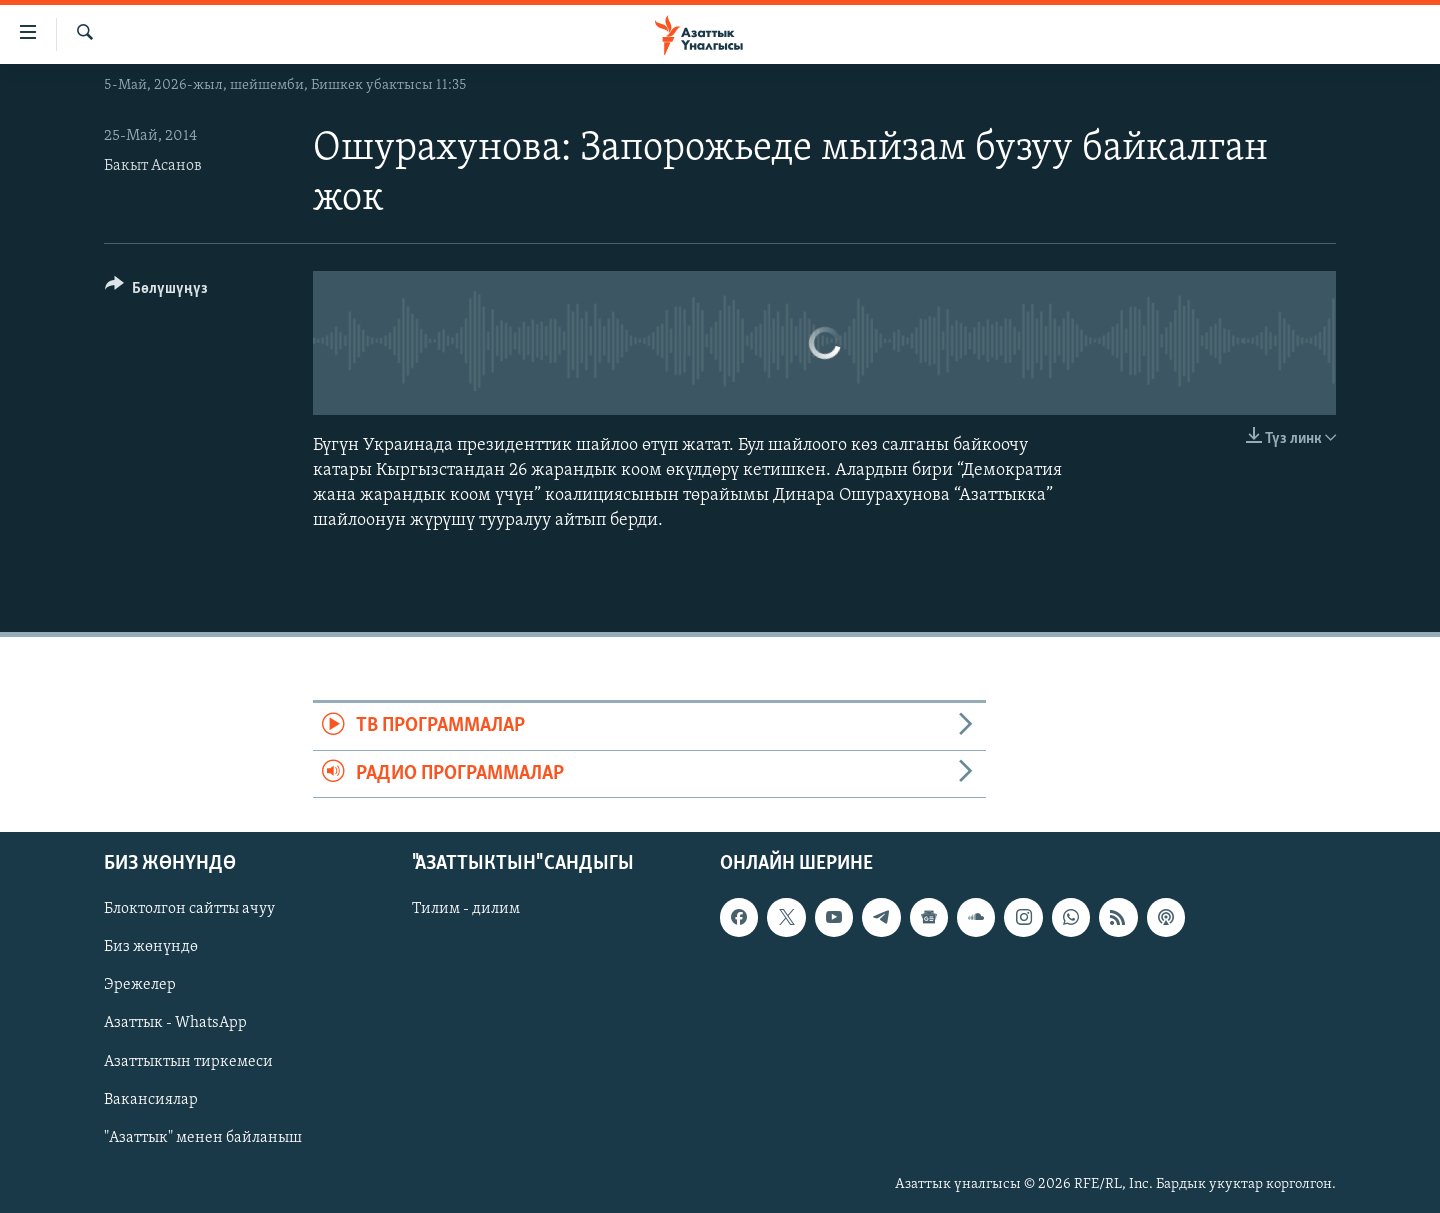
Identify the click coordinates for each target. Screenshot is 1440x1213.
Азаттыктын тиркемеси (188, 1062)
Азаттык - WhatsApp (175, 1024)
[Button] (156, 291)
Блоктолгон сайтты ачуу (189, 909)
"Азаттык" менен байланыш (203, 1138)
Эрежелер (140, 986)
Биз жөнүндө (151, 947)
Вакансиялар (151, 1100)
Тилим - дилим (466, 909)
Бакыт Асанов (153, 166)
